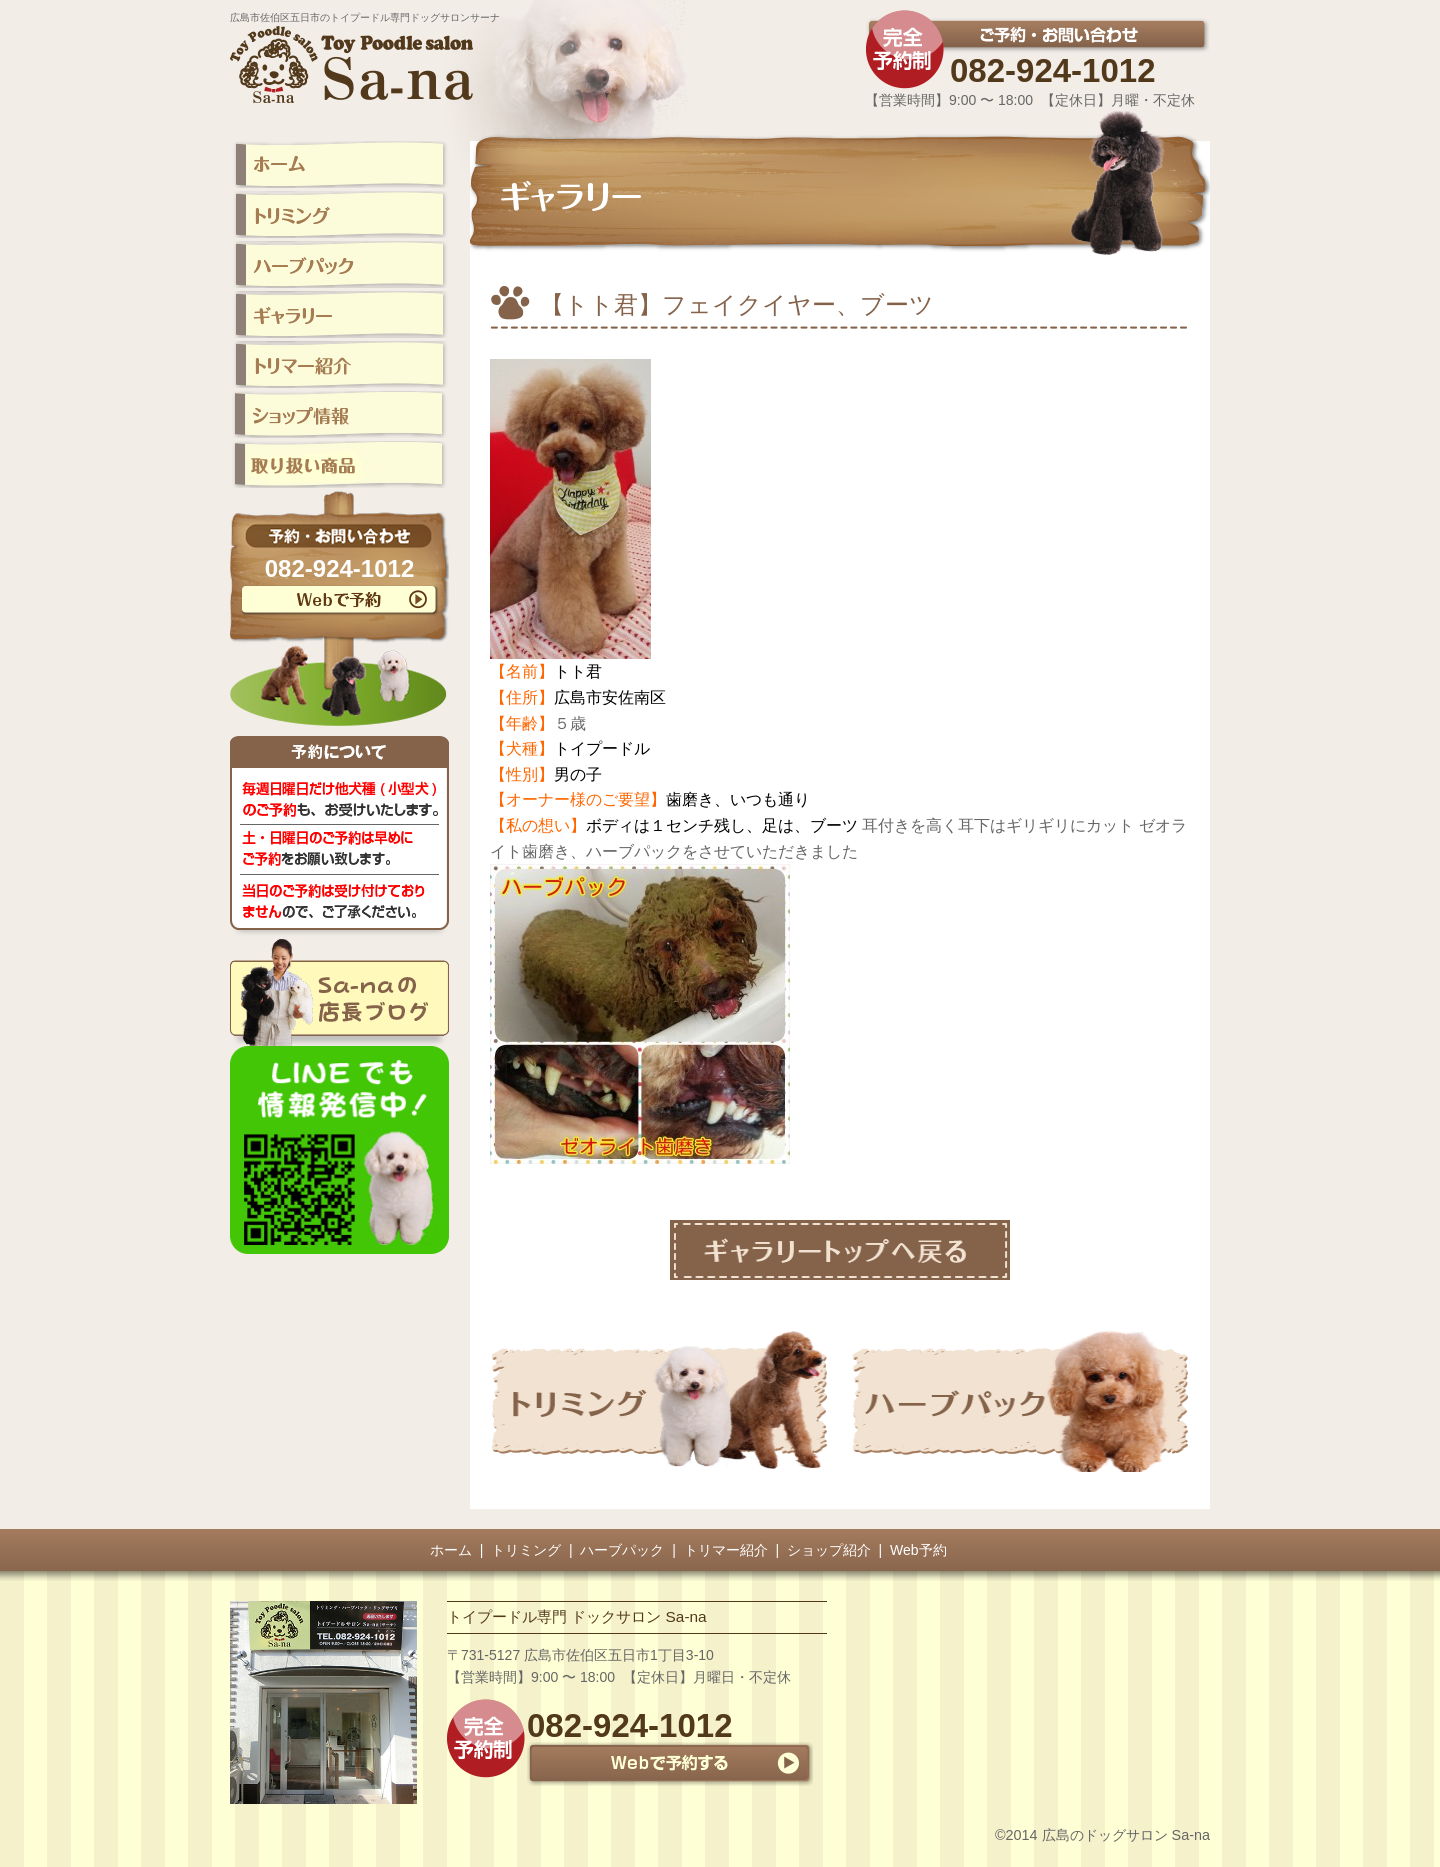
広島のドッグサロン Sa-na (1126, 1835)
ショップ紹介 (829, 1550)
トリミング (526, 1550)
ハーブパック (622, 1550)
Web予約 (918, 1550)
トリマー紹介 (726, 1550)
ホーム (451, 1550)
